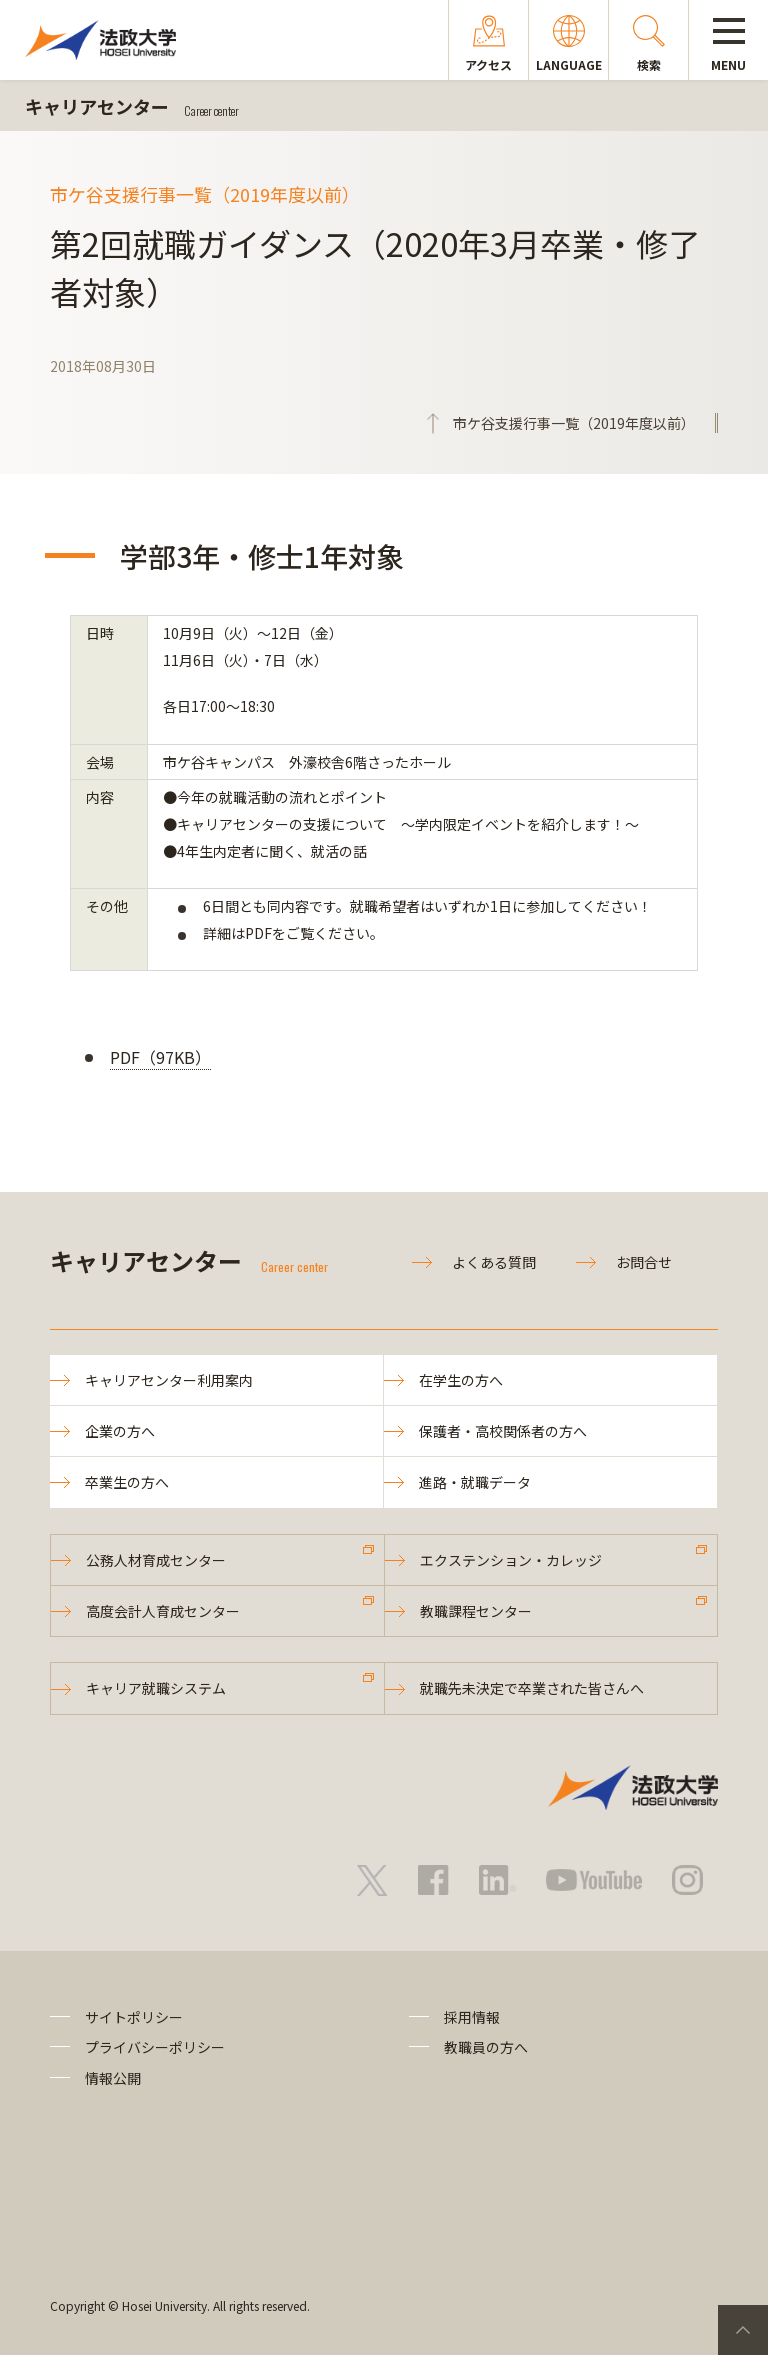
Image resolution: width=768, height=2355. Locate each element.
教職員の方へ (486, 2047)
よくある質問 (494, 1262)
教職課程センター (476, 1611)
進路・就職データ (475, 1482)
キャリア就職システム (156, 1688)
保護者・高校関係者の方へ (503, 1431)
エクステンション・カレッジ (511, 1560)
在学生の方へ (461, 1380)
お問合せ (644, 1262)
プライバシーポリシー (155, 2047)
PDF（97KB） (160, 1057)
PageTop (743, 2330)
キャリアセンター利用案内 (169, 1380)
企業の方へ (120, 1431)
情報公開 (113, 2078)
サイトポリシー (134, 2017)
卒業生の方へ (127, 1482)
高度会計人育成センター (163, 1611)
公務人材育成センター (156, 1560)
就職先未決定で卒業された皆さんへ (532, 1688)
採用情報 (472, 2017)
